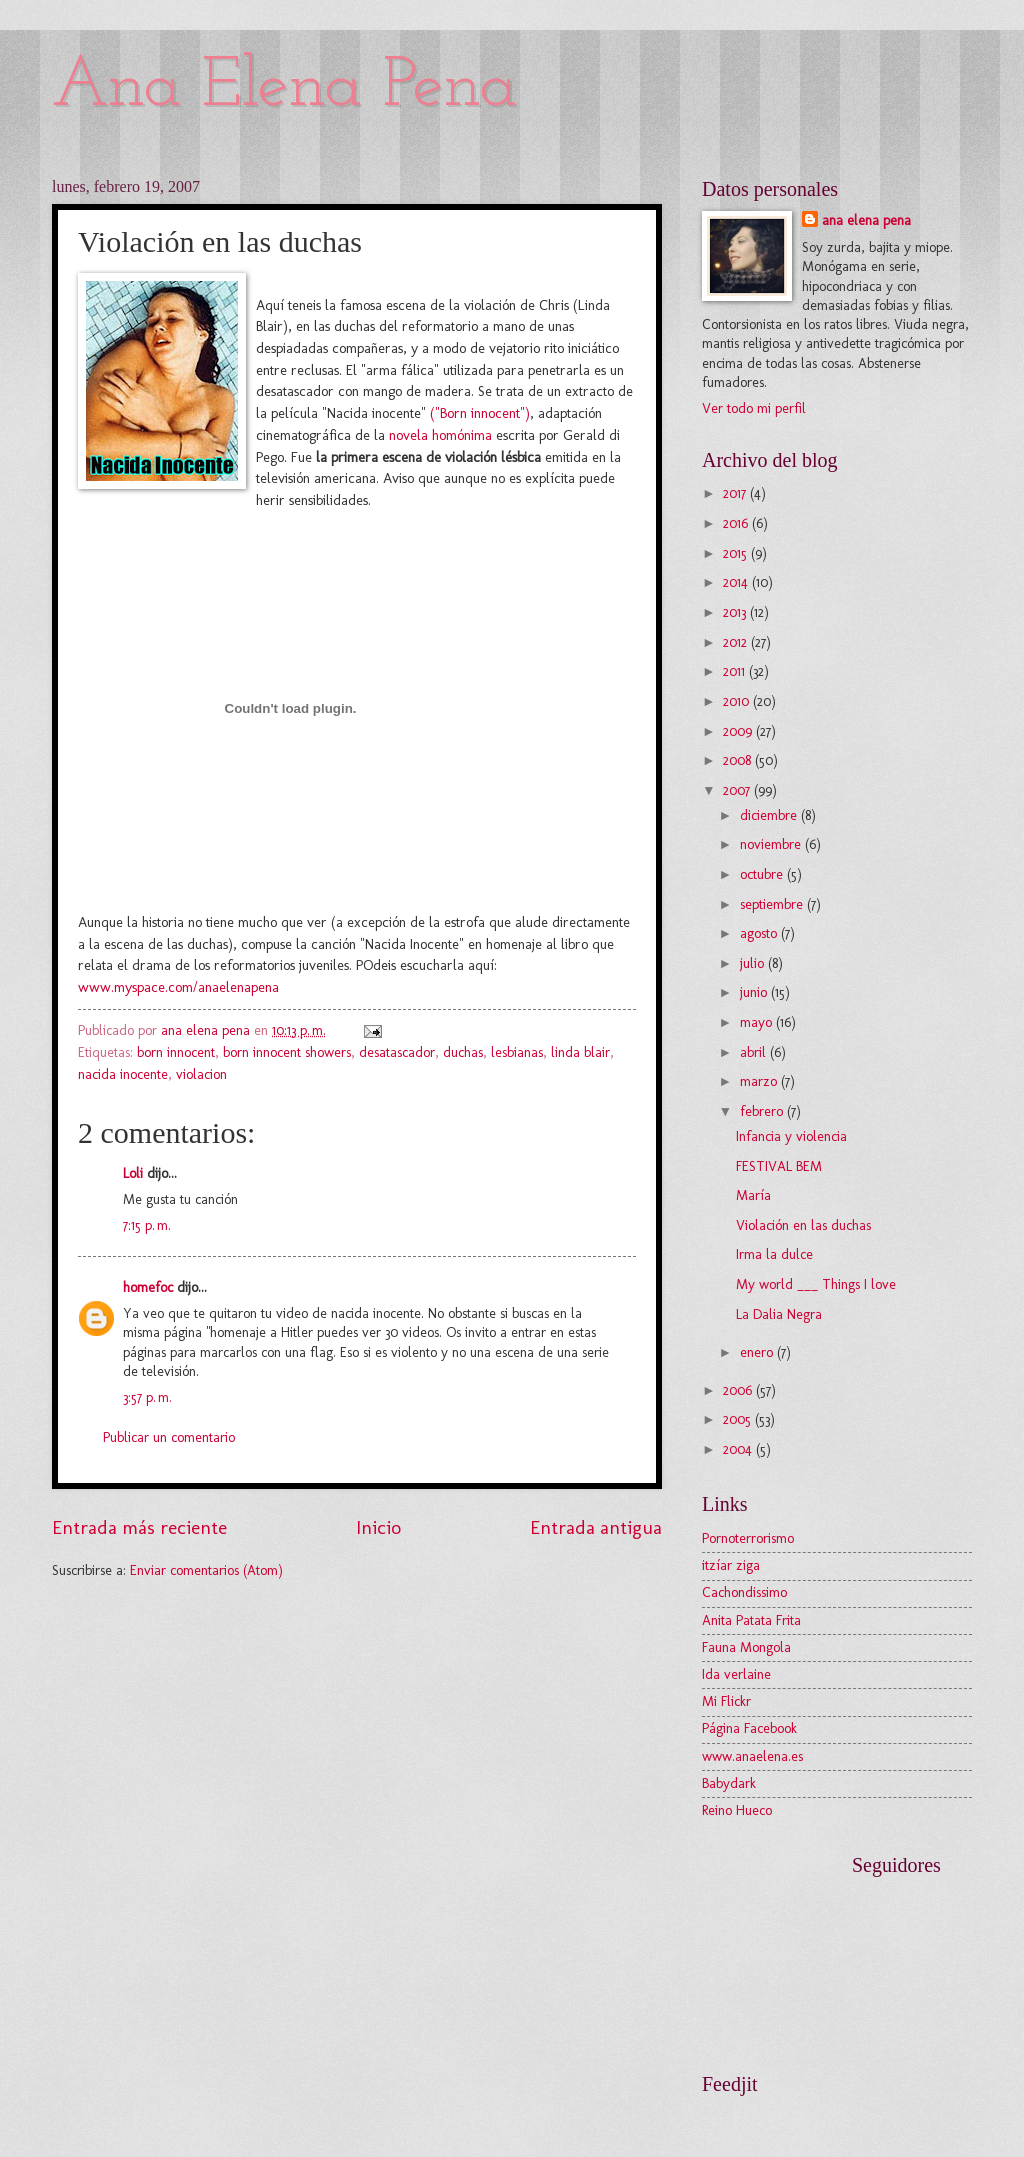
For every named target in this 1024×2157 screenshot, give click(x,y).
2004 (739, 1449)
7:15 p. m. (147, 1225)
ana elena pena (866, 220)
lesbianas (517, 1052)
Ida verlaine (736, 1674)
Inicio (378, 1527)
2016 (737, 523)
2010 (738, 701)
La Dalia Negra (779, 1314)
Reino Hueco (737, 1810)
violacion (201, 1074)
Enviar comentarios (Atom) (206, 1570)
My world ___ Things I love (816, 1284)
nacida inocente (123, 1074)
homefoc (148, 1287)
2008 (739, 760)
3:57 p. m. (147, 1397)
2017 (736, 493)
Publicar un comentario (169, 1437)
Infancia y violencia (791, 1136)
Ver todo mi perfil (754, 408)
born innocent (176, 1052)
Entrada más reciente (139, 1527)
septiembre (773, 904)
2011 (736, 671)
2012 (737, 642)
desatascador (397, 1052)
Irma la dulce (774, 1254)
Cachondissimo (744, 1592)
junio (755, 992)
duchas (463, 1052)
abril (755, 1052)
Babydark (729, 1783)
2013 (736, 612)
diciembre (770, 815)
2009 (739, 731)
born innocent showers (287, 1052)
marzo (760, 1081)
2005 (739, 1419)
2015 (737, 553)
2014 (737, 582)
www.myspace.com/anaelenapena (178, 987)
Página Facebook (749, 1728)
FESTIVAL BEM (779, 1166)
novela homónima (442, 435)
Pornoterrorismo (748, 1538)
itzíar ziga (731, 1565)
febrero (763, 1111)
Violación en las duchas (803, 1225)
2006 (739, 1390)
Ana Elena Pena (284, 87)
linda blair (580, 1052)
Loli (133, 1173)
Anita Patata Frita (751, 1620)
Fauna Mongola (746, 1647)
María (753, 1195)
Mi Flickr (726, 1701)
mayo (758, 1022)
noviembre (772, 844)
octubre (763, 874)
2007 (738, 790)
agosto (760, 933)
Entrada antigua (596, 1527)
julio (754, 963)
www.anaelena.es (752, 1756)
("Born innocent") (480, 413)
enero (758, 1352)
